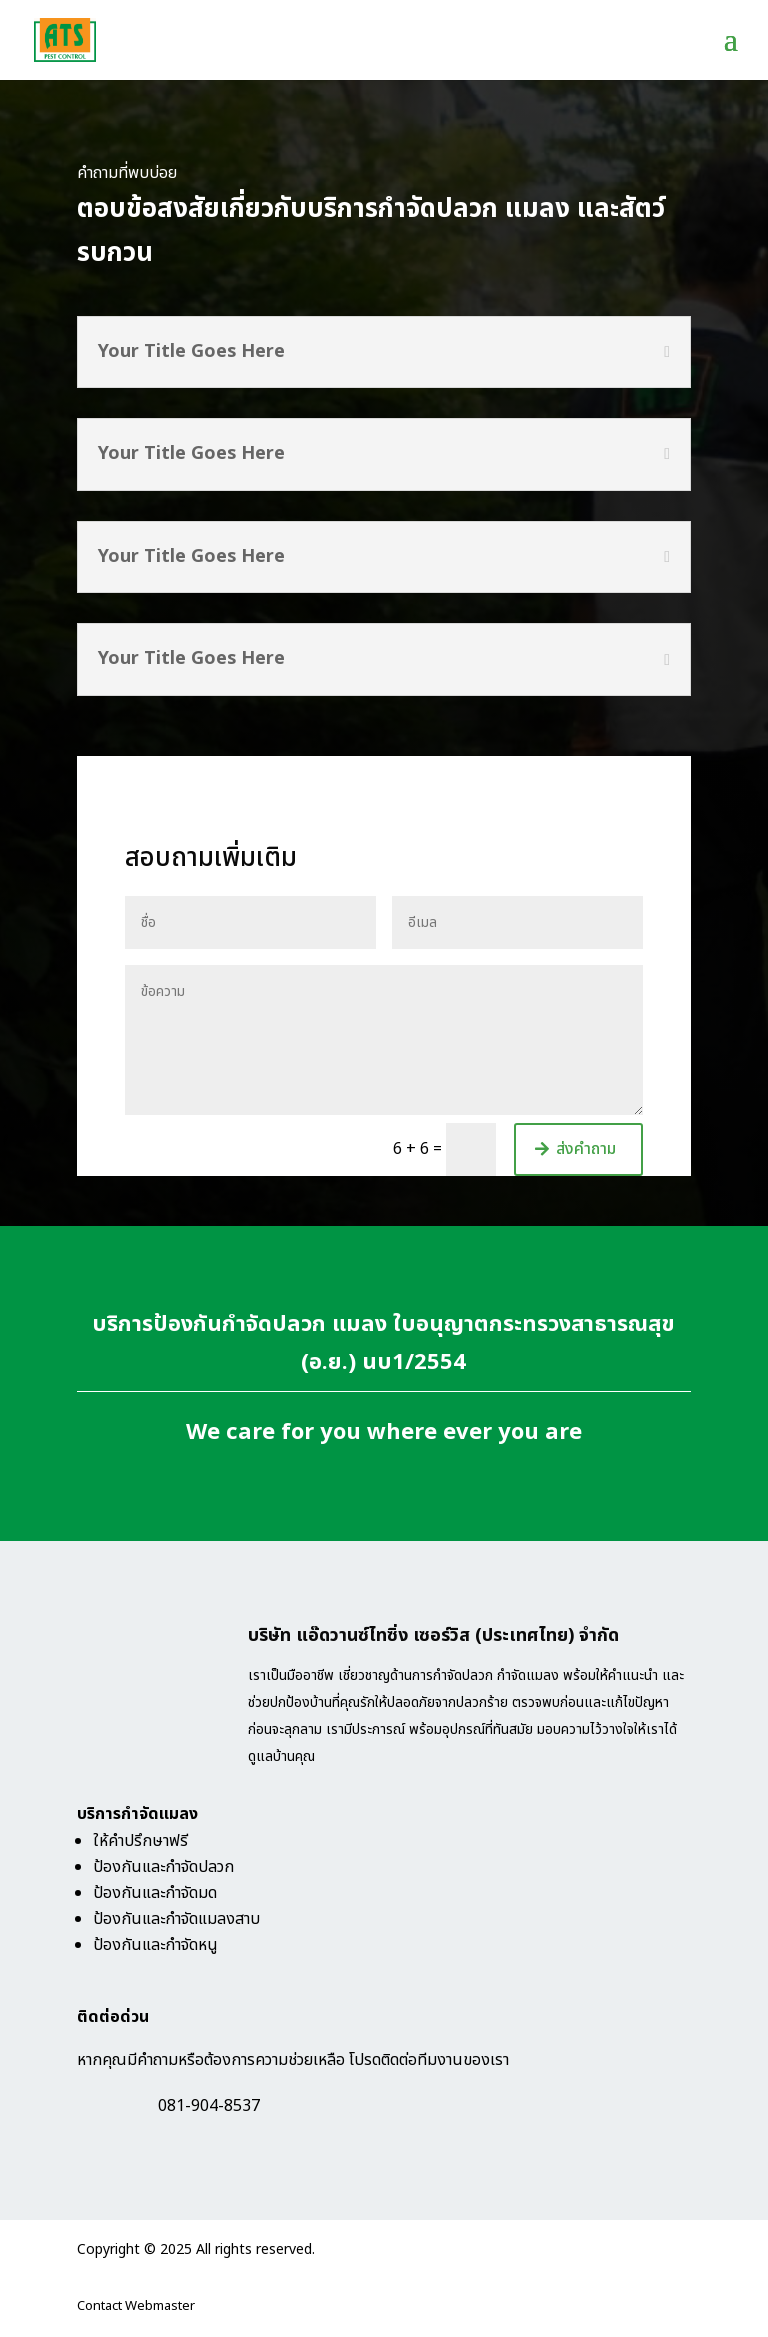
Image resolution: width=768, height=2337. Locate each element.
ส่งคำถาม (586, 1149)
